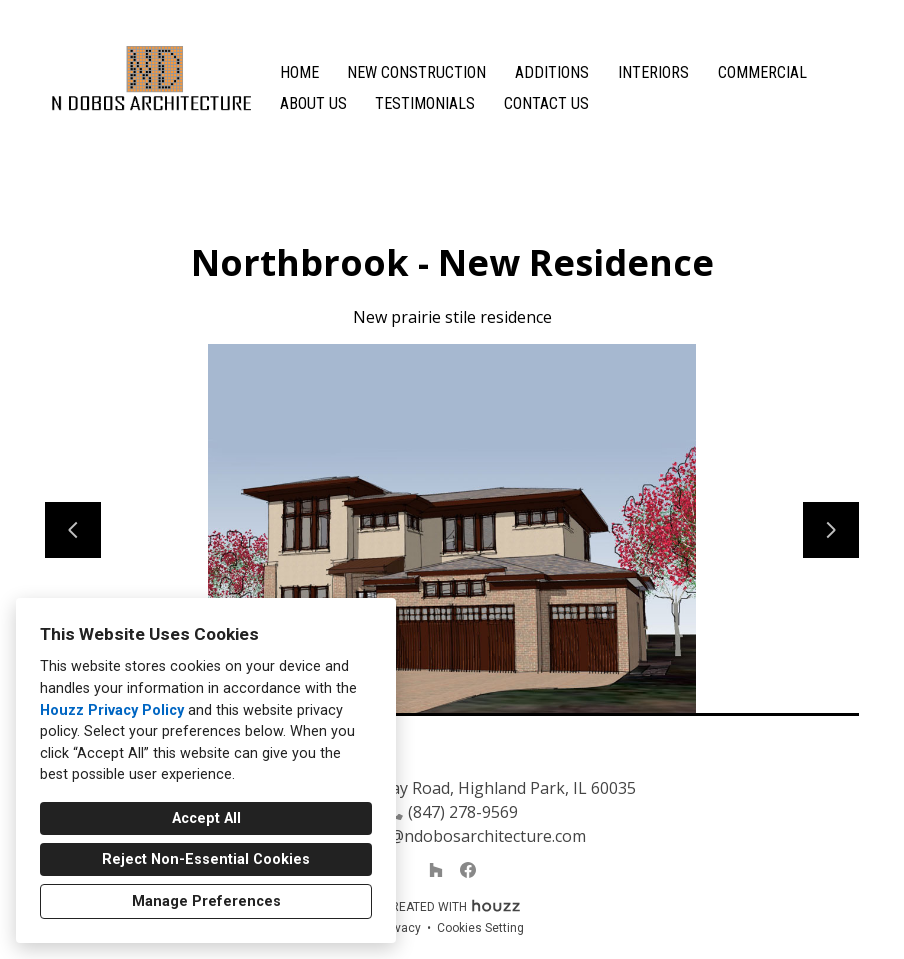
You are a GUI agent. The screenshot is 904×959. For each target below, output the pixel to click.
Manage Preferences (206, 901)
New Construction (416, 72)
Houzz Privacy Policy (112, 710)
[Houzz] (436, 870)
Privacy (401, 928)
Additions (552, 72)
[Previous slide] (73, 530)
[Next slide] (831, 530)
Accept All (206, 818)
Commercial (762, 72)
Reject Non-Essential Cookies (206, 859)
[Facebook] (468, 870)
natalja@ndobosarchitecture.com (462, 836)
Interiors (653, 72)
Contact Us (546, 103)
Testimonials (425, 103)
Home (299, 72)
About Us (313, 103)
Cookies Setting (480, 928)
